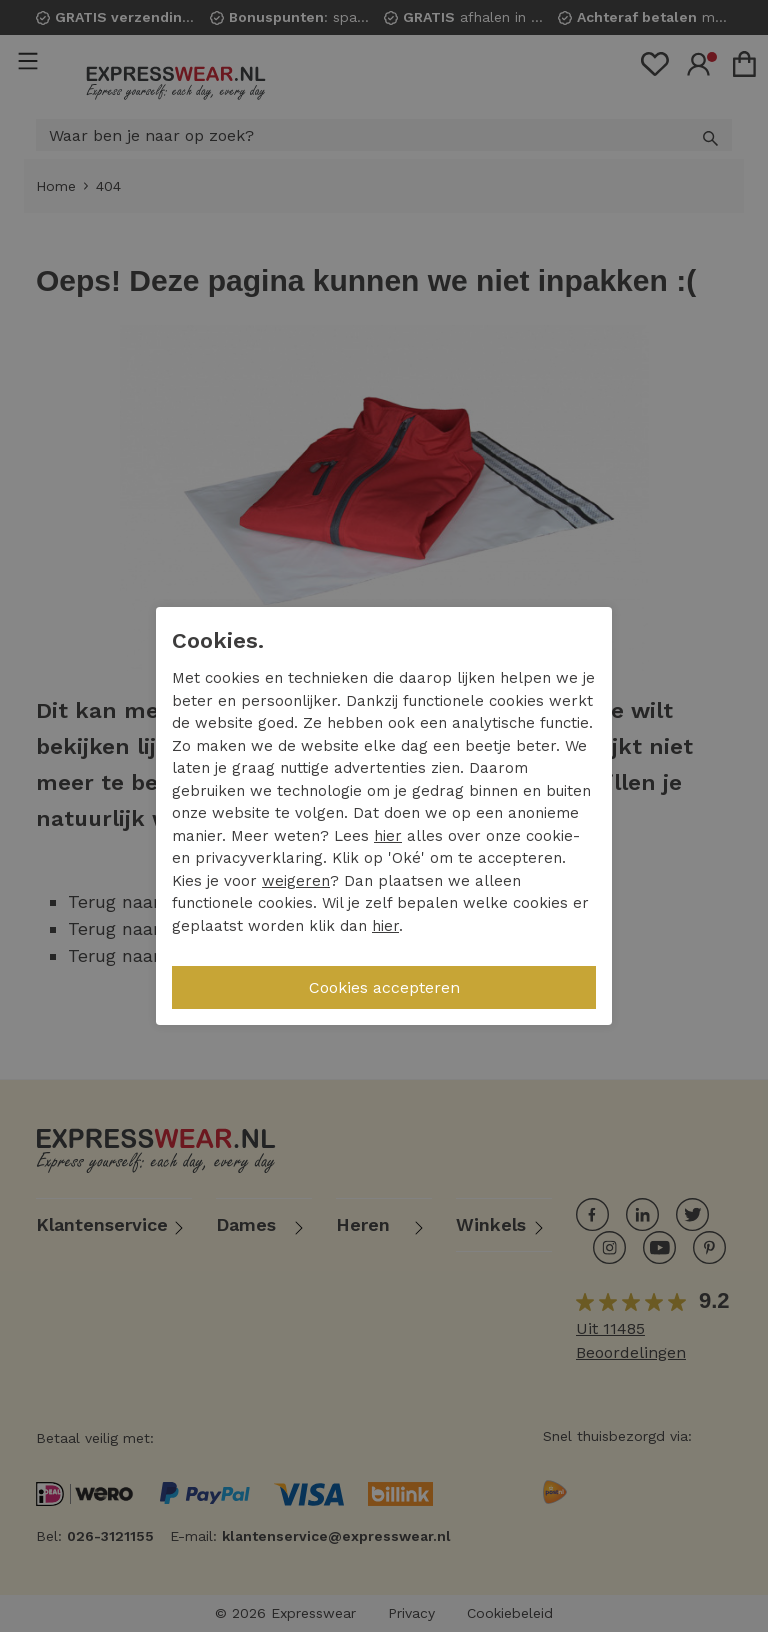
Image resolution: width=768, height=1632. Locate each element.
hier (388, 836)
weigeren (296, 881)
